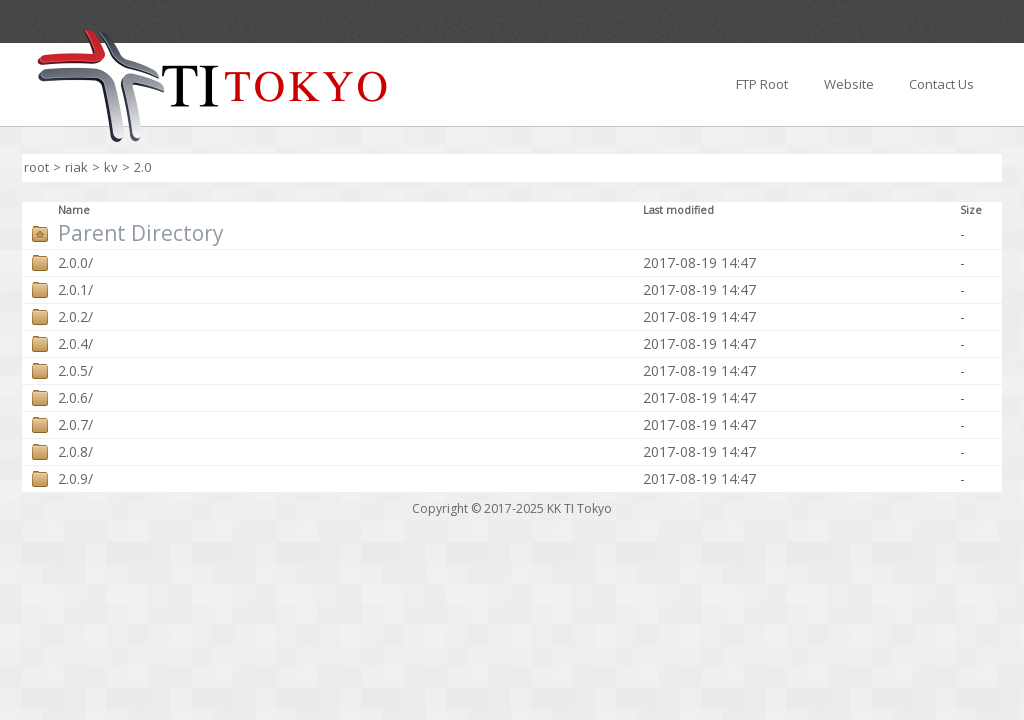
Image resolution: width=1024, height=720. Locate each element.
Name (74, 210)
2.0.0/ (75, 263)
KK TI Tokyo (579, 508)
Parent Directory (141, 233)
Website (849, 84)
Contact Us (941, 84)
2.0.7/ (75, 425)
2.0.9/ (75, 479)
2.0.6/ (75, 398)
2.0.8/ (75, 452)
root (36, 167)
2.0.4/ (75, 344)
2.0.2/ (75, 317)
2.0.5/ (75, 371)
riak (76, 167)
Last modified (678, 210)
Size (971, 210)
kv (111, 167)
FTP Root (762, 84)
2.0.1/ (75, 290)
